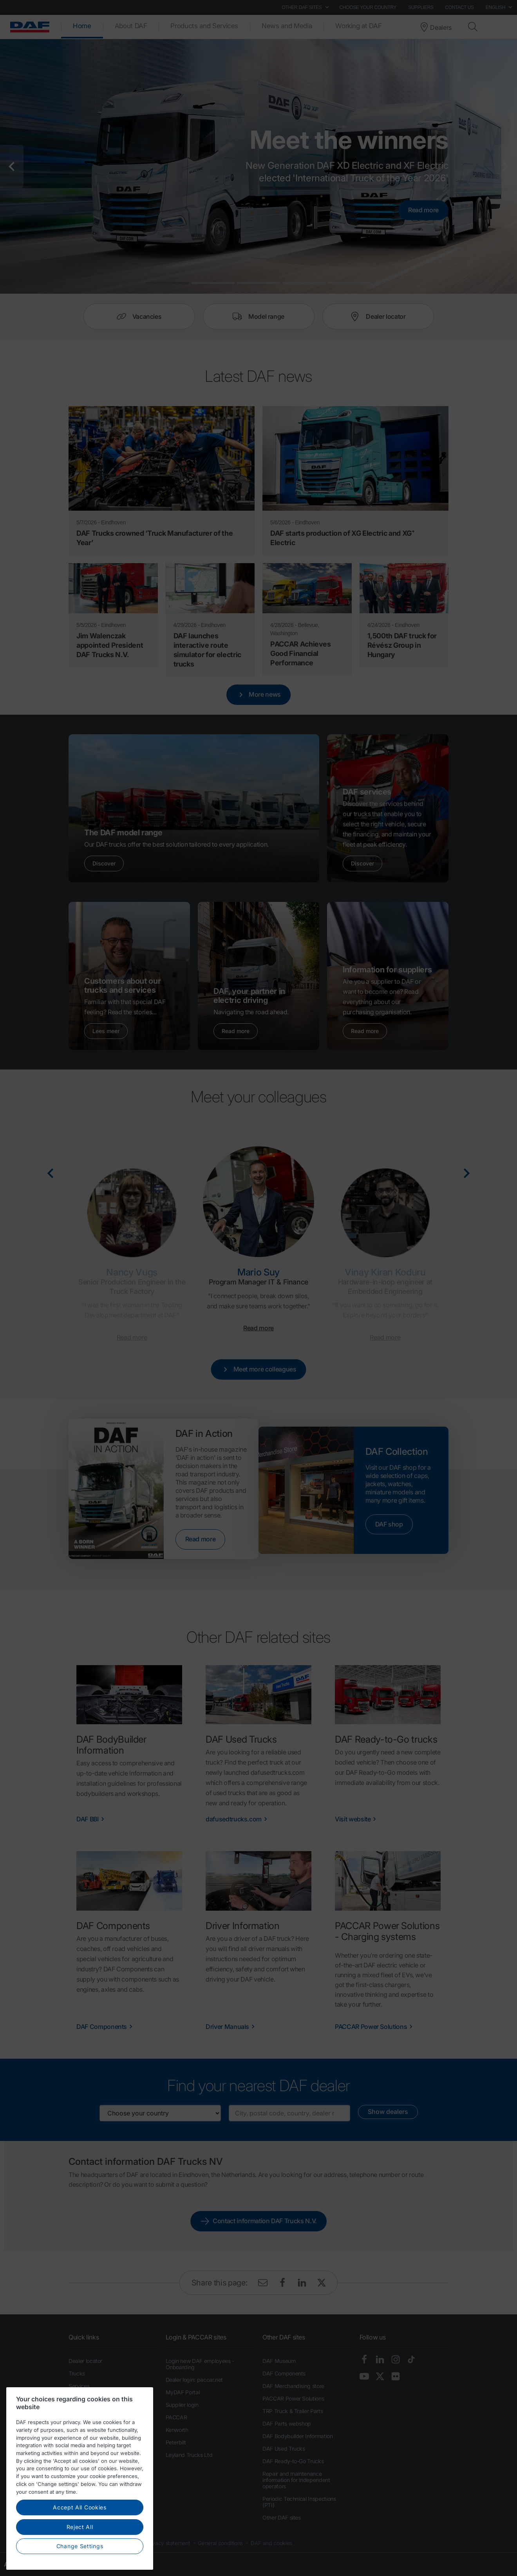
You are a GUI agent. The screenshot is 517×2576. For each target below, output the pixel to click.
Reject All (80, 2527)
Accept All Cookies (80, 2507)
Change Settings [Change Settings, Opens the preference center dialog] (79, 2546)
